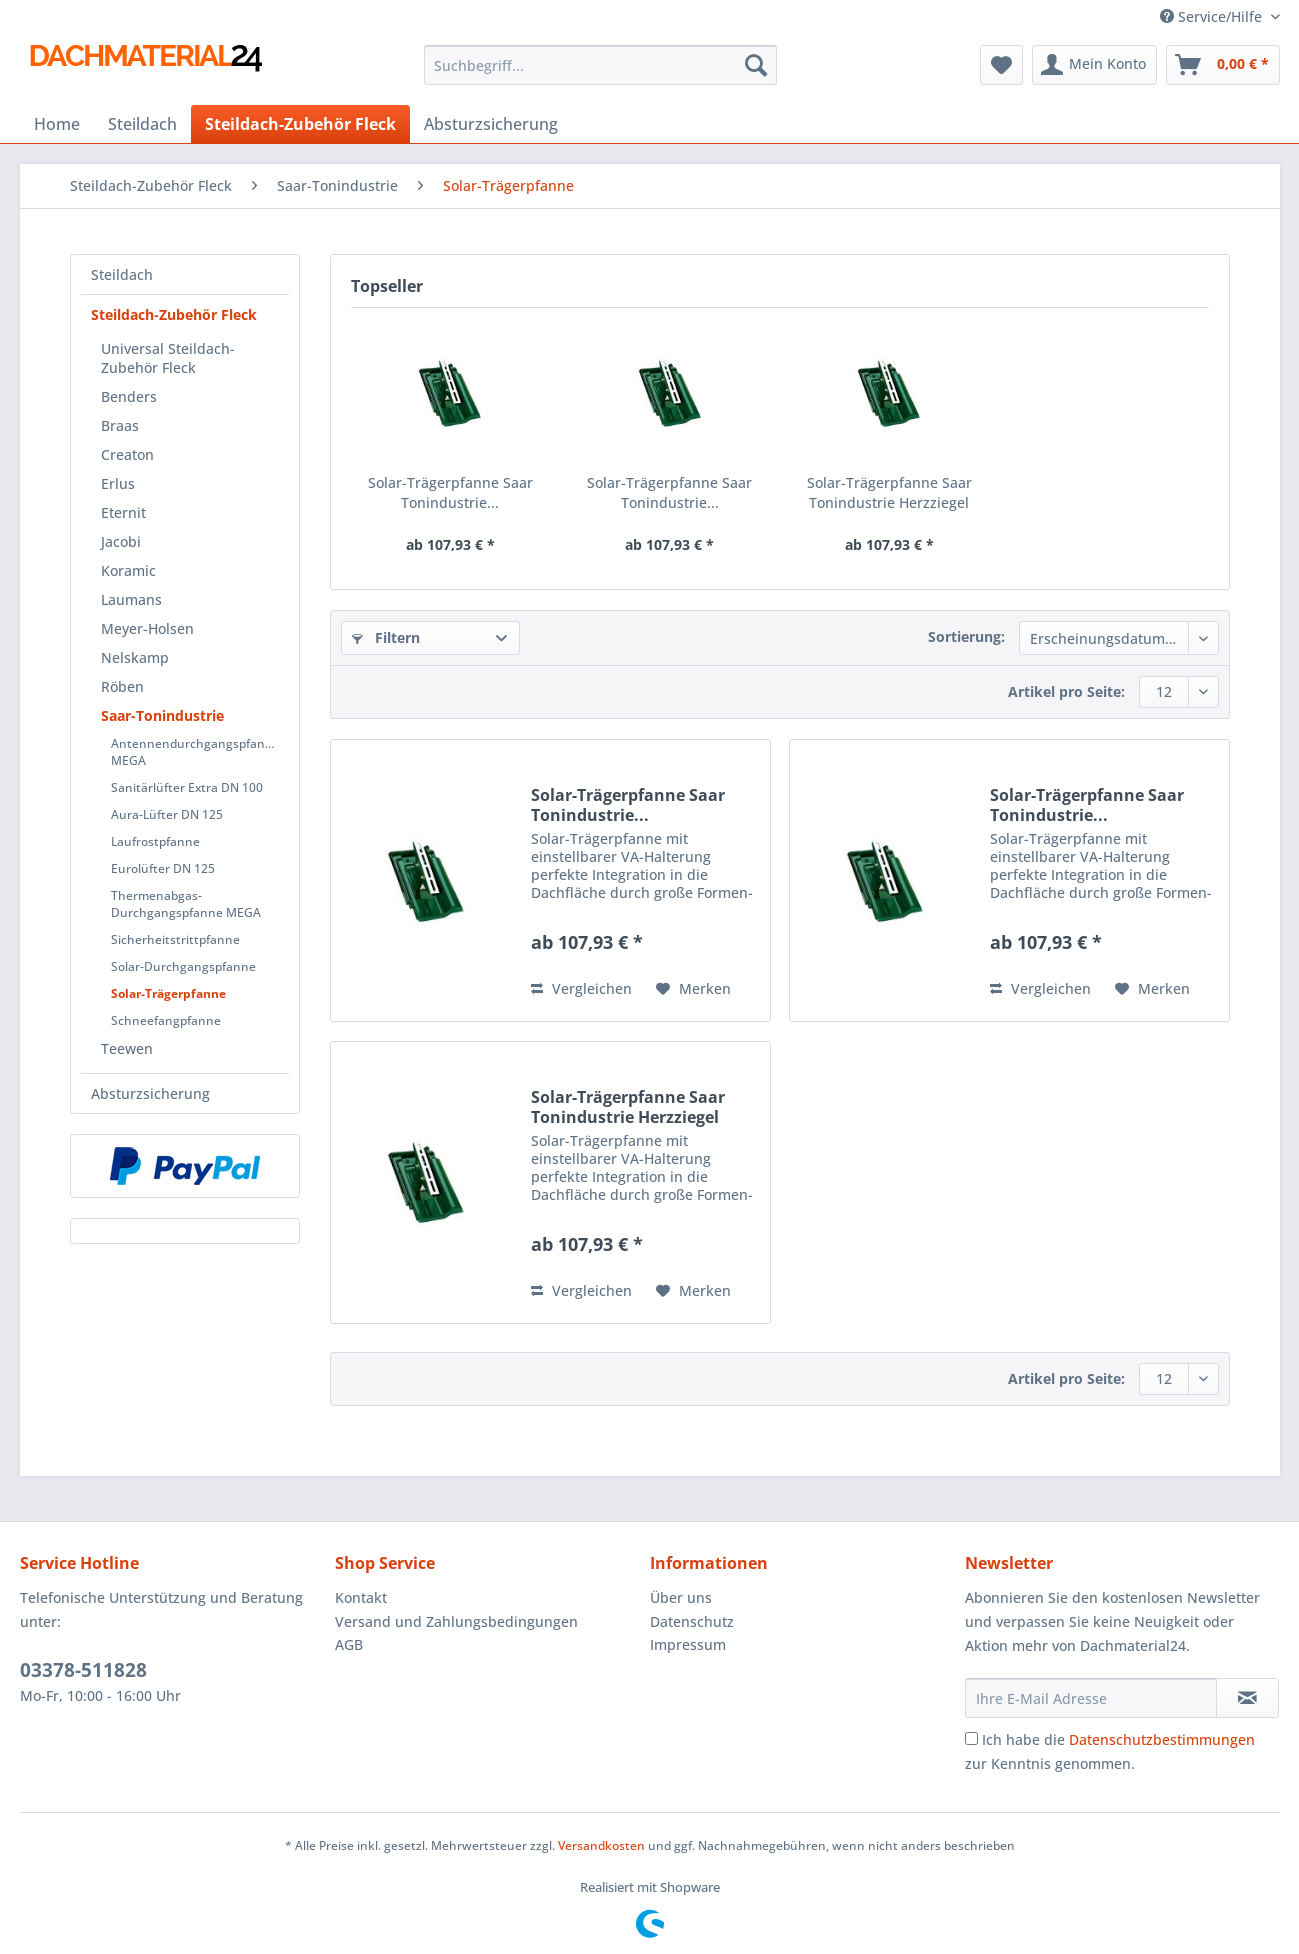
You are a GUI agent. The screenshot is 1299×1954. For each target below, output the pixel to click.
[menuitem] (600, 74)
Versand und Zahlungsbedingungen (456, 1621)
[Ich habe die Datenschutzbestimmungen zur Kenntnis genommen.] (971, 1738)
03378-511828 (83, 1670)
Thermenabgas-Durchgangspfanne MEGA (186, 904)
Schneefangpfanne (166, 1020)
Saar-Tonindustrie (162, 715)
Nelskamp (135, 657)
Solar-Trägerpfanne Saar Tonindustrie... (450, 492)
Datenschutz (692, 1621)
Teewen (127, 1048)
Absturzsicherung (150, 1093)
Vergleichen (581, 988)
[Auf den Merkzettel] (693, 989)
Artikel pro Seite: (1066, 691)
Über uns (681, 1597)
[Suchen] (756, 65)
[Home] (57, 124)
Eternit (123, 512)
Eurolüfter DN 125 (163, 868)
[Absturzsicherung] (491, 124)
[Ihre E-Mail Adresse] (1091, 1698)
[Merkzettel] (1001, 65)
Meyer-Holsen (147, 628)
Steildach (122, 274)
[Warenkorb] (1223, 65)
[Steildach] (142, 124)
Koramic (128, 570)
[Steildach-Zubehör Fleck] (300, 124)
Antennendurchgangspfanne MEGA (195, 752)
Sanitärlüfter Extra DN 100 (187, 787)
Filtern (386, 637)
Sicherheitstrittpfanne (175, 939)
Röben (122, 686)
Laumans (131, 599)
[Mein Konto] (1094, 65)
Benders (129, 396)
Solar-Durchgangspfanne (183, 966)
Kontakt (361, 1597)
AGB (349, 1644)
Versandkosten (601, 1845)
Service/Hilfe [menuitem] (1213, 16)
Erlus (118, 483)
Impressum (688, 1644)
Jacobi (121, 541)
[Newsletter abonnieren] (1247, 1698)
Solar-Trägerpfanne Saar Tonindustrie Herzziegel (889, 492)
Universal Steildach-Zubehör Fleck (168, 358)
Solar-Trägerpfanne (168, 993)
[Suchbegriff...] (600, 65)
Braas (120, 425)
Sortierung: (966, 636)
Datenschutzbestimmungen (1162, 1739)
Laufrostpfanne (155, 841)
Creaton (127, 454)
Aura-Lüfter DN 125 (167, 814)
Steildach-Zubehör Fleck (174, 314)
